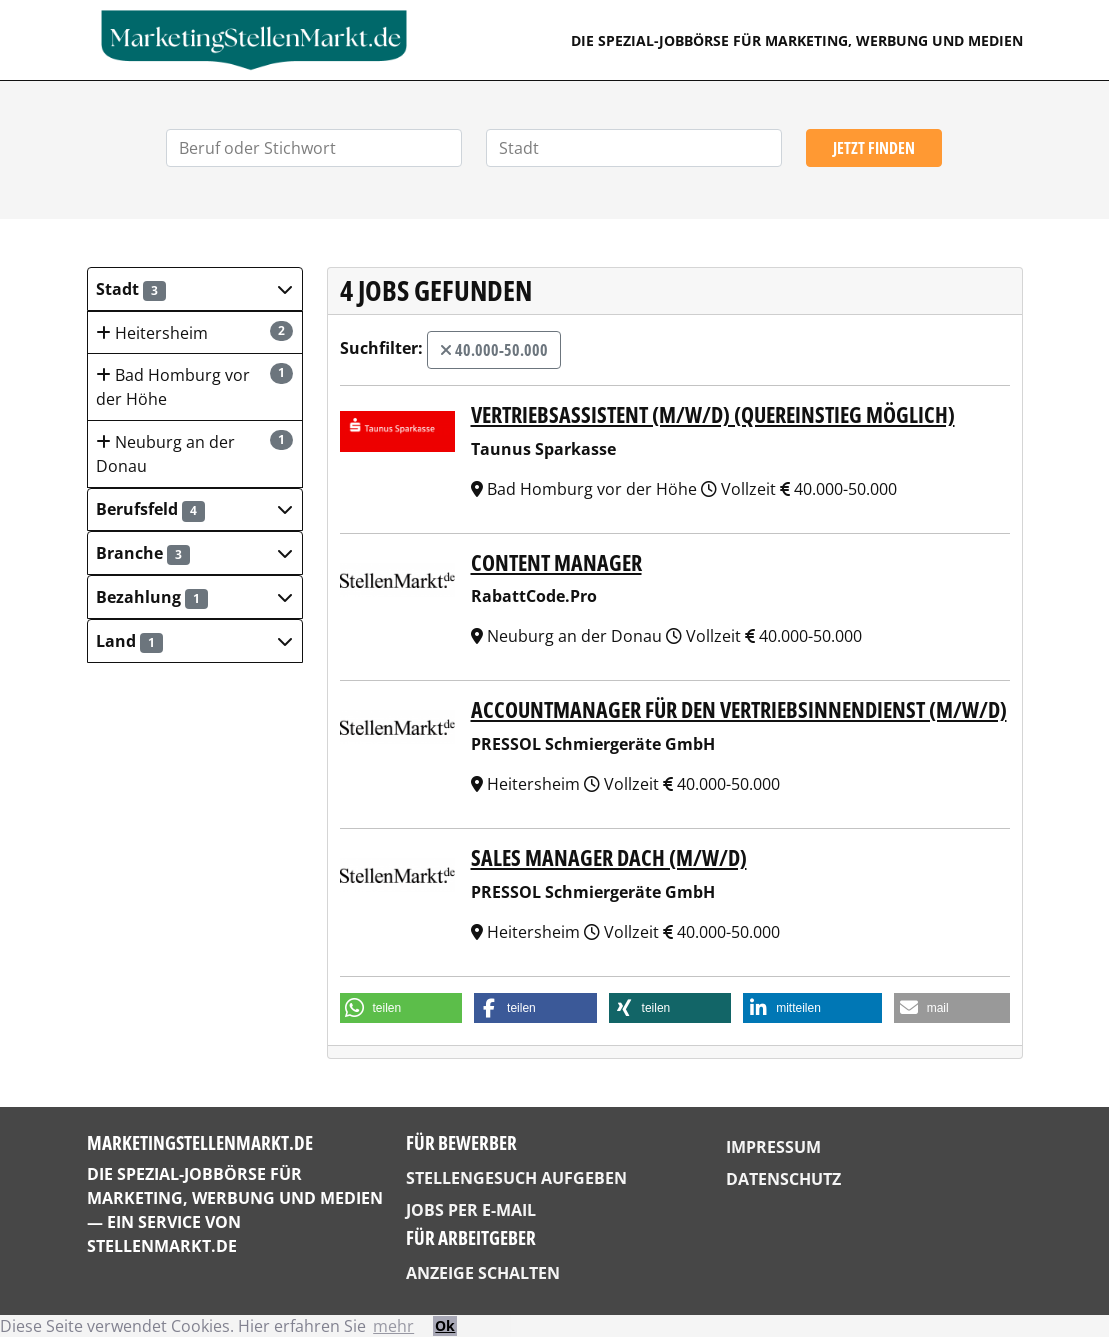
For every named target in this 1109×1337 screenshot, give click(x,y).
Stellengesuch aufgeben (516, 1178)
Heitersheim (194, 332)
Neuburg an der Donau (194, 453)
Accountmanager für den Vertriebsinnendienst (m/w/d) (739, 709)
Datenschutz (783, 1179)
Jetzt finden (874, 148)
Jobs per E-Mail (471, 1210)
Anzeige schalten (483, 1273)
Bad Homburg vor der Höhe (194, 386)
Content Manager (556, 562)
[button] (195, 289)
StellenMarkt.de (162, 1246)
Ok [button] (445, 1325)
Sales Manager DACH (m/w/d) (609, 857)
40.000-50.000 (494, 350)
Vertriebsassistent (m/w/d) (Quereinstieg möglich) (713, 414)
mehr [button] (393, 1326)
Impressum (773, 1147)
